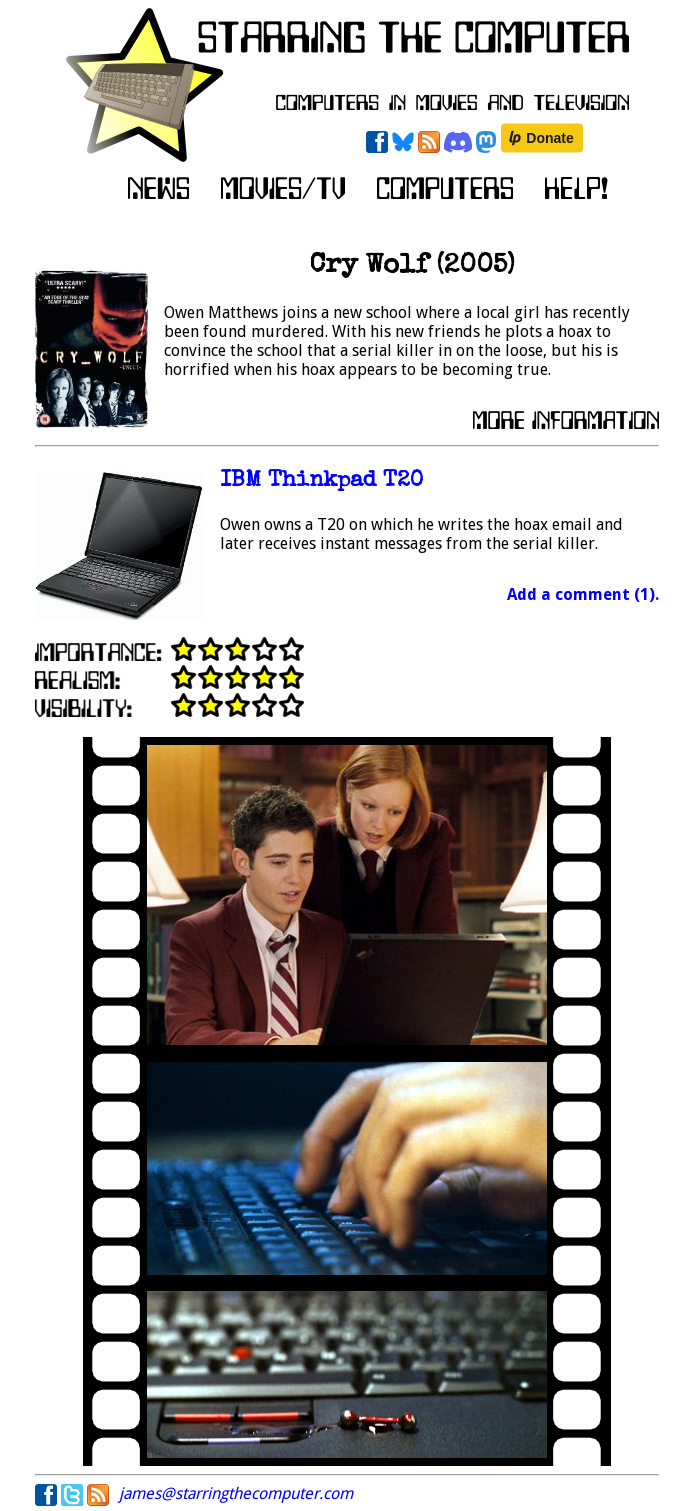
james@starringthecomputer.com (236, 1493)
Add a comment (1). (583, 594)
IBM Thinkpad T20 (321, 481)
